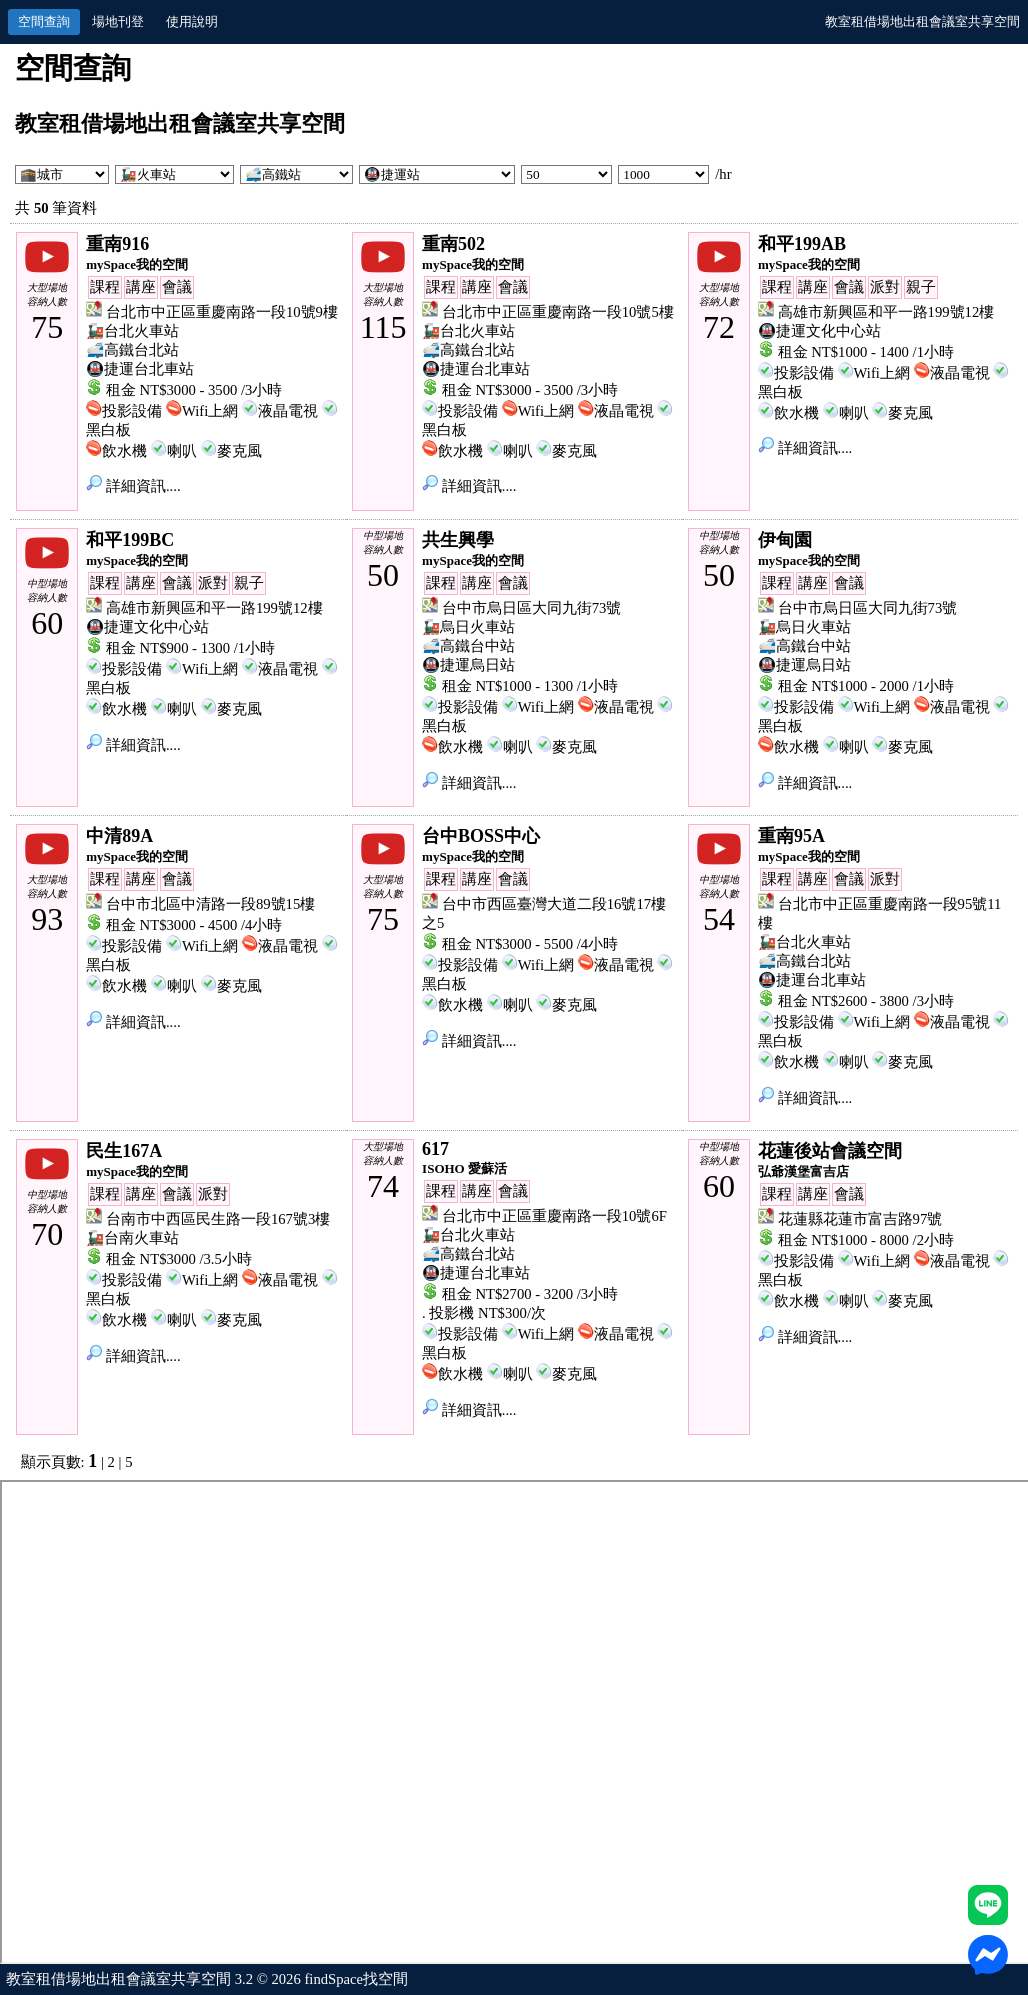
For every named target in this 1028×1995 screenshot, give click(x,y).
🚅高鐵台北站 (132, 350)
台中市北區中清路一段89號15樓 (210, 904)
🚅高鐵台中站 (468, 646)
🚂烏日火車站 (468, 627)
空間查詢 (44, 21)
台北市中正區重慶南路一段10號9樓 (222, 312)
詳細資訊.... (133, 486)
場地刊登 (118, 21)
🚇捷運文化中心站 (819, 331)
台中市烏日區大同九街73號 (532, 608)
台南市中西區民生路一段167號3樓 (218, 1219)
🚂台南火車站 (132, 1238)
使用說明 (192, 21)
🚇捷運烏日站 (468, 665)
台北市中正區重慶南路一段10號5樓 (558, 312)
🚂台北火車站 (132, 331)
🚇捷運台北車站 (140, 369)
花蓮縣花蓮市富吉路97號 (860, 1219)
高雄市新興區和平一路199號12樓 (886, 312)
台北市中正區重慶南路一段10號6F (554, 1216)
